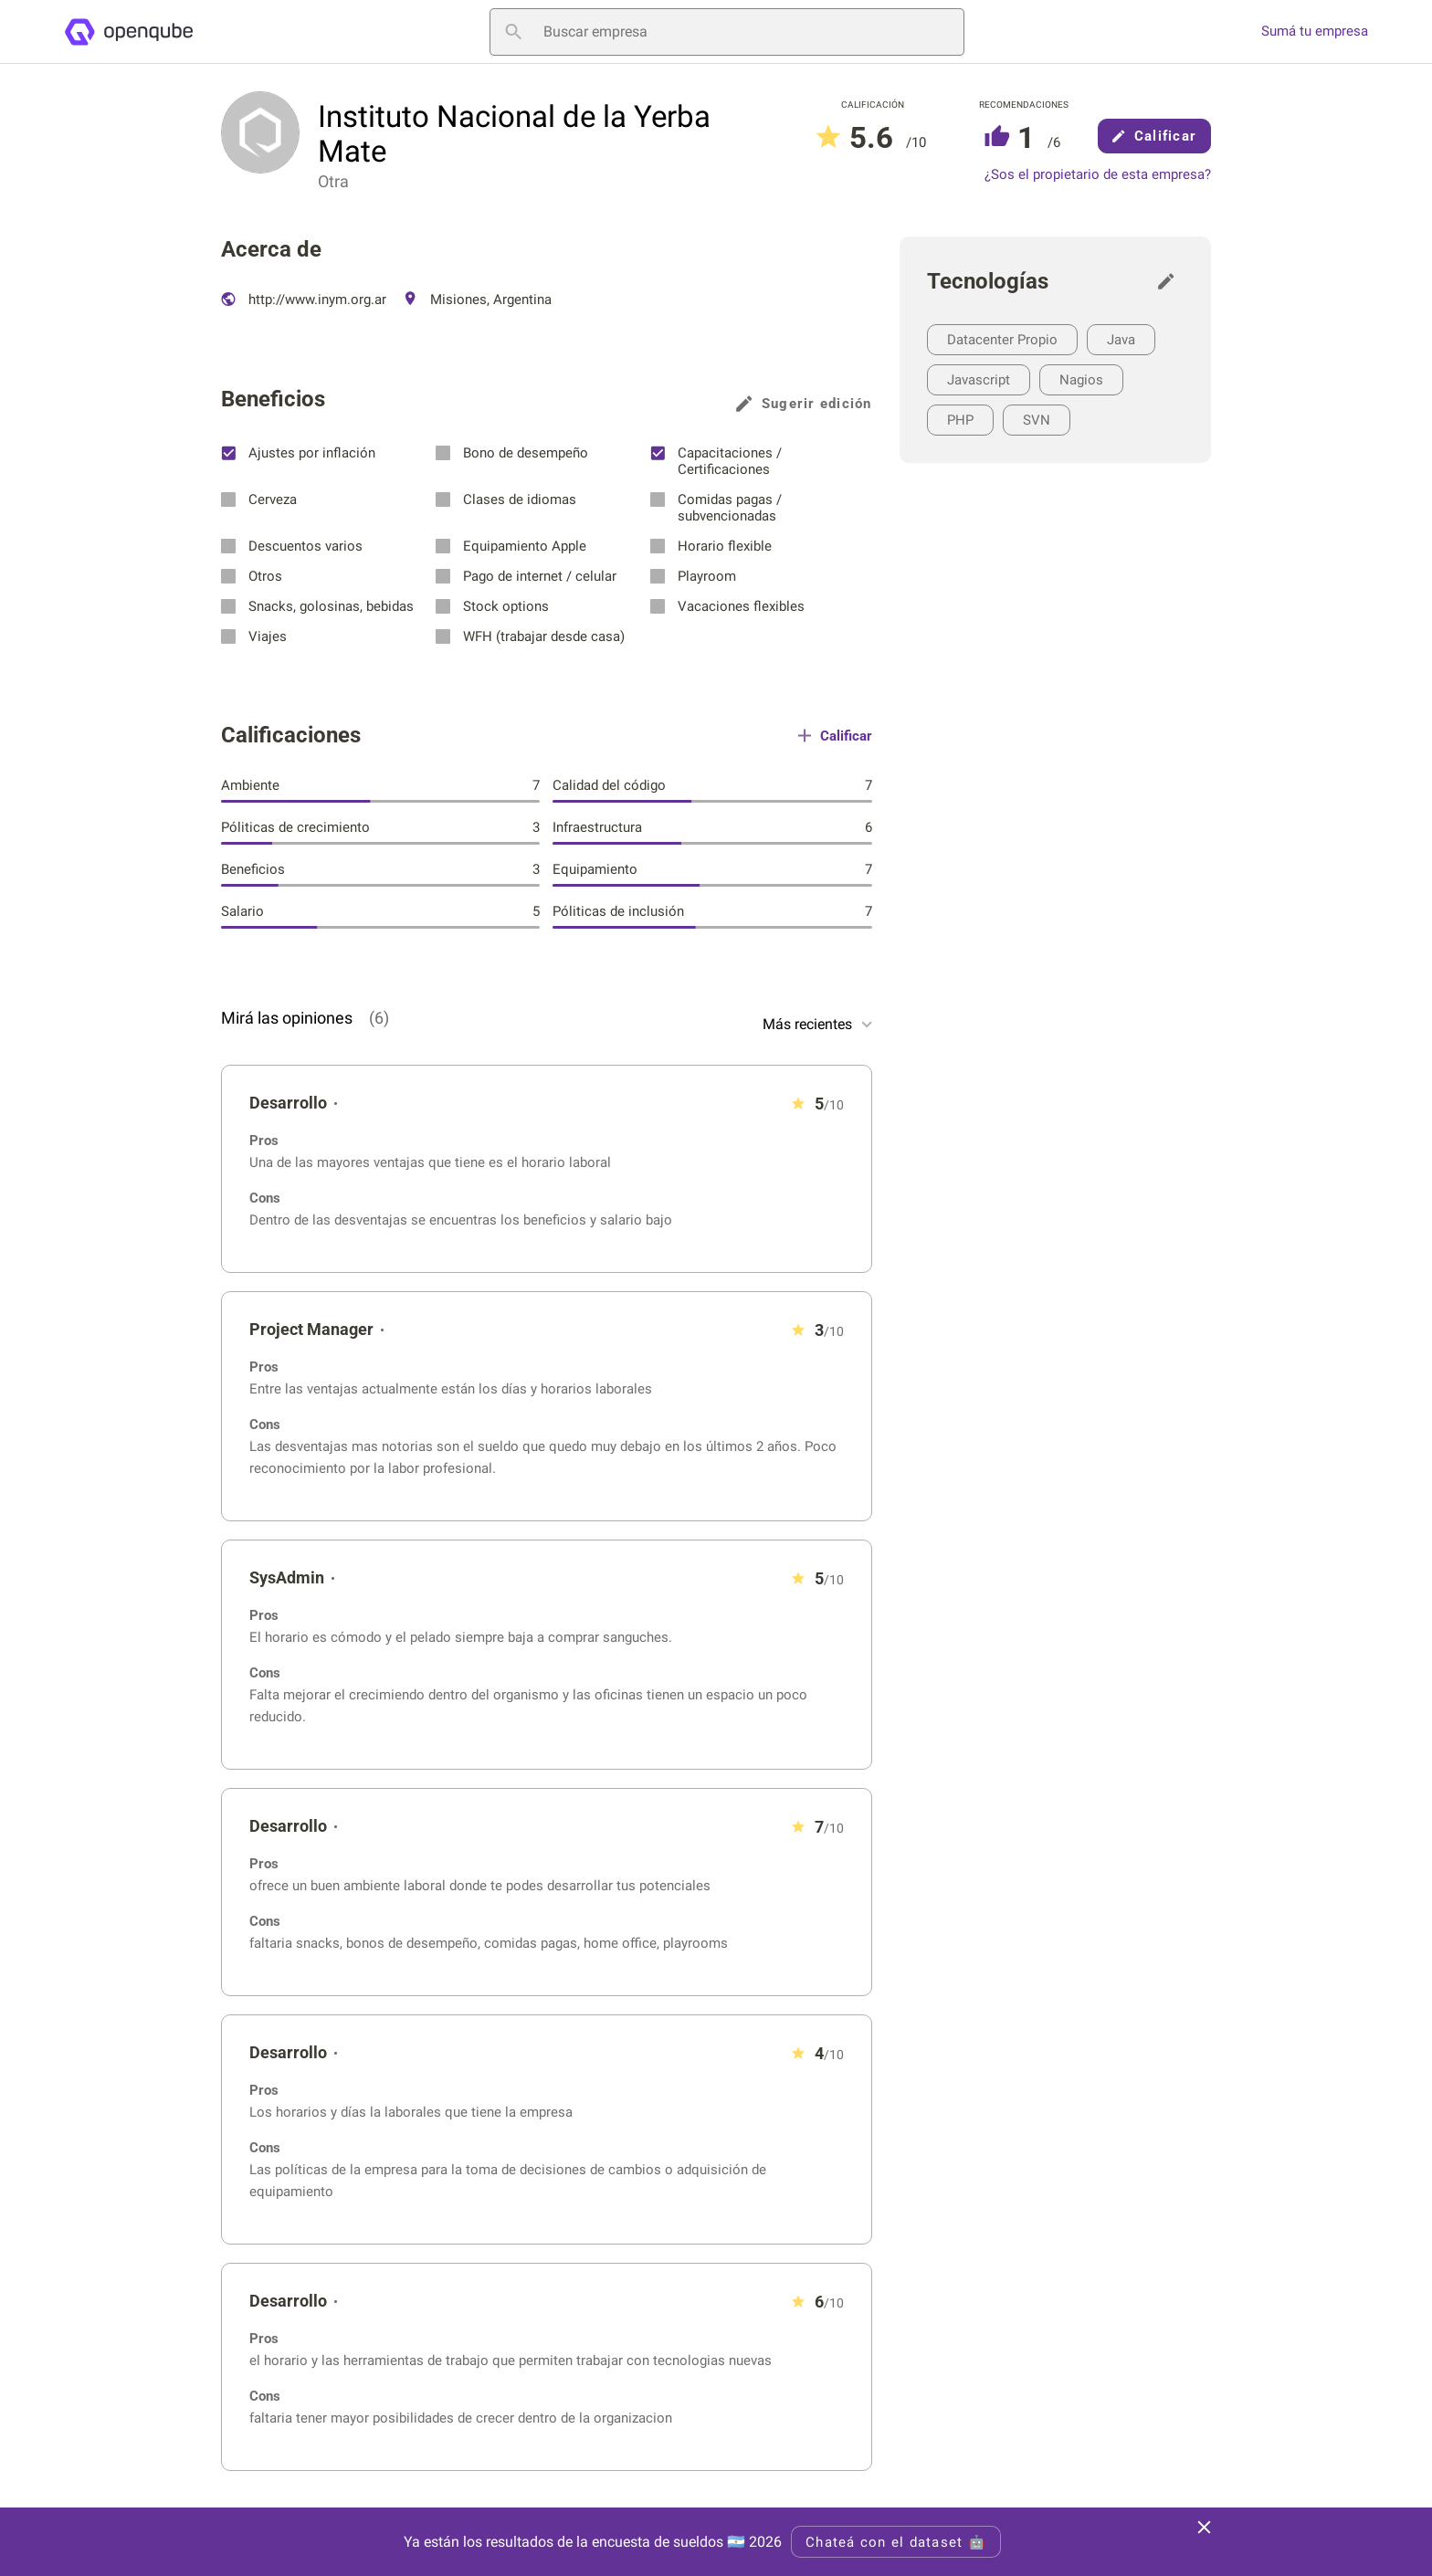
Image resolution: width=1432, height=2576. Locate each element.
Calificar (1154, 136)
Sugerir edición (804, 403)
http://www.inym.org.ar (303, 299)
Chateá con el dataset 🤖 (896, 2542)
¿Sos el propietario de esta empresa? (1097, 175)
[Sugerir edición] (1171, 281)
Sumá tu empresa (1314, 31)
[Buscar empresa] (727, 32)
